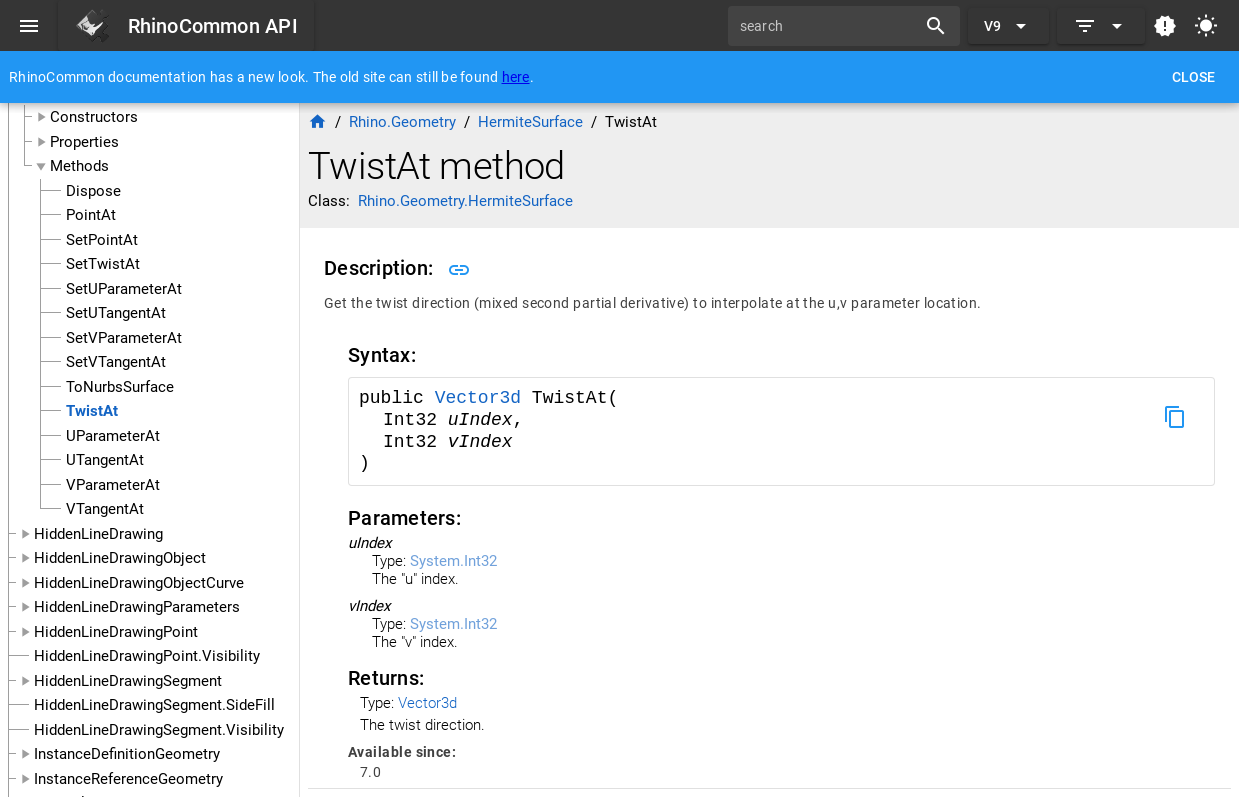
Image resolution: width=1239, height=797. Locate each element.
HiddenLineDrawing (98, 534)
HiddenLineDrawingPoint (116, 632)
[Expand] (1101, 26)
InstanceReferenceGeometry (128, 779)
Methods (79, 166)
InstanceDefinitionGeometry (127, 754)
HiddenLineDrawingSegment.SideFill (154, 705)
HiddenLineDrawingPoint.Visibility (147, 656)
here (516, 77)
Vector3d (483, 398)
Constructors (94, 117)
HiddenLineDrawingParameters (137, 607)
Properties (84, 142)
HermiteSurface (530, 122)
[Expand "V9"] (1008, 26)
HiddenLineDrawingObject (120, 558)
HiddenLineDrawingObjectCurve (139, 583)
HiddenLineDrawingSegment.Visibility (159, 730)
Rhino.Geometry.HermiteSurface (465, 201)
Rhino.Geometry (402, 122)
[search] (829, 26)
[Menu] (29, 26)
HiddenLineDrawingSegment (128, 681)
